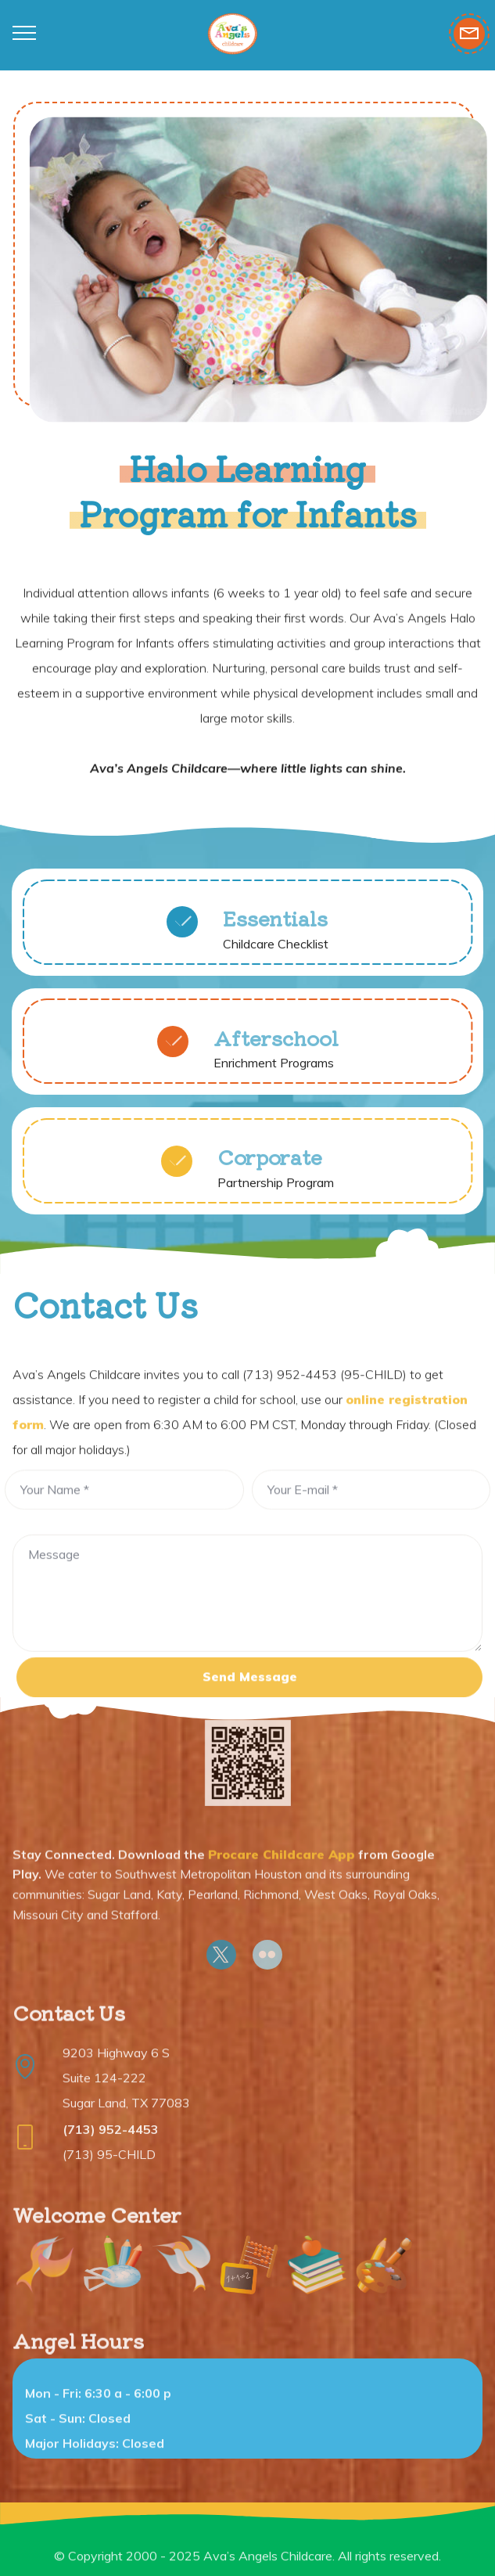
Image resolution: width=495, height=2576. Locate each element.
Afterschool (276, 1047)
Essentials (275, 928)
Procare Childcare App (281, 1886)
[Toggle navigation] (25, 32)
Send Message (250, 1692)
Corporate (269, 1167)
